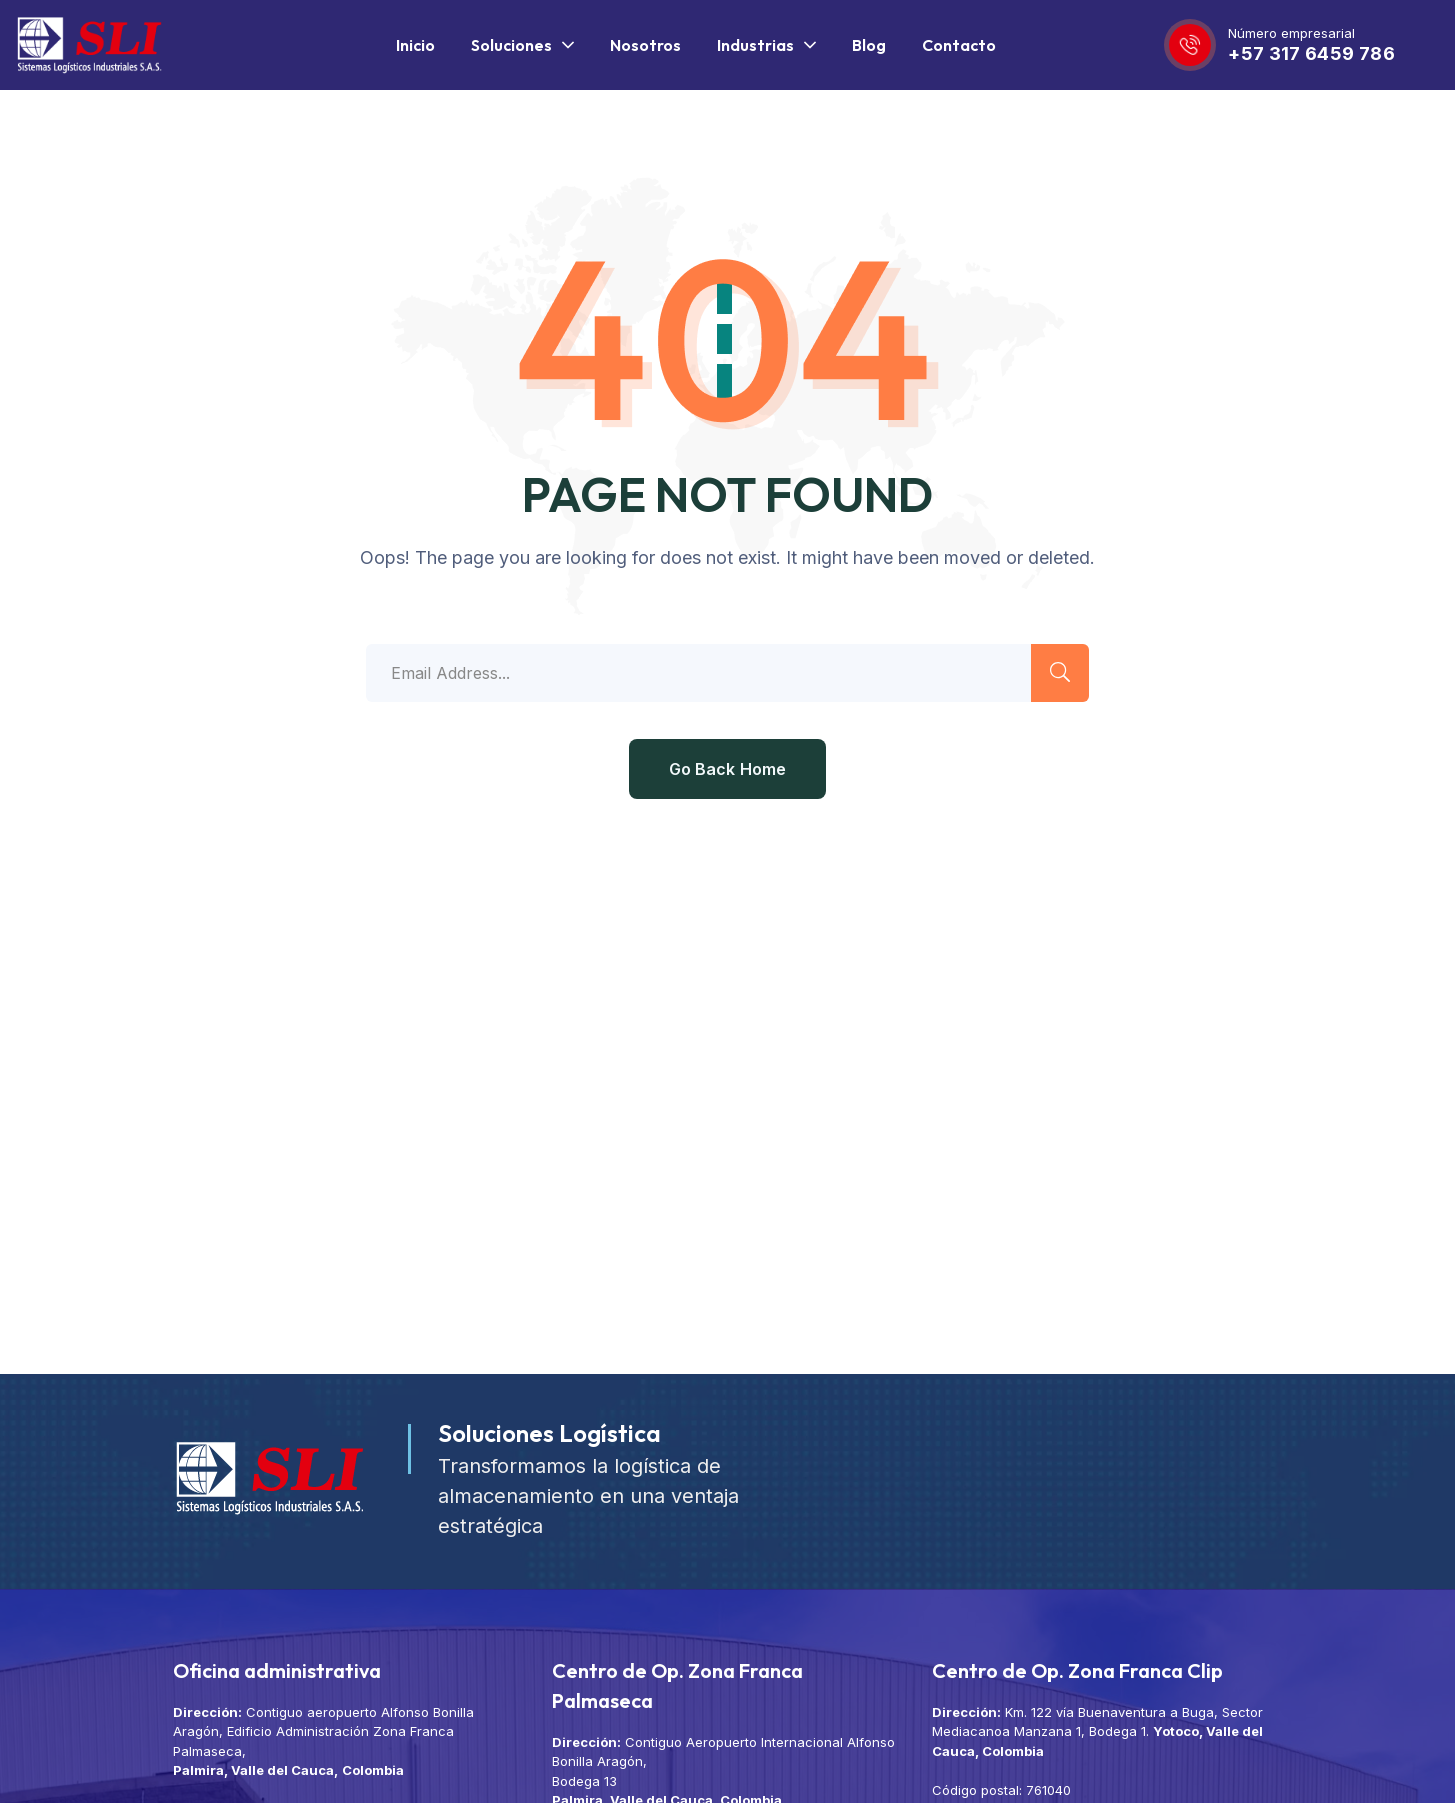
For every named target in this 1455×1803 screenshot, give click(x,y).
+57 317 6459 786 (1311, 53)
